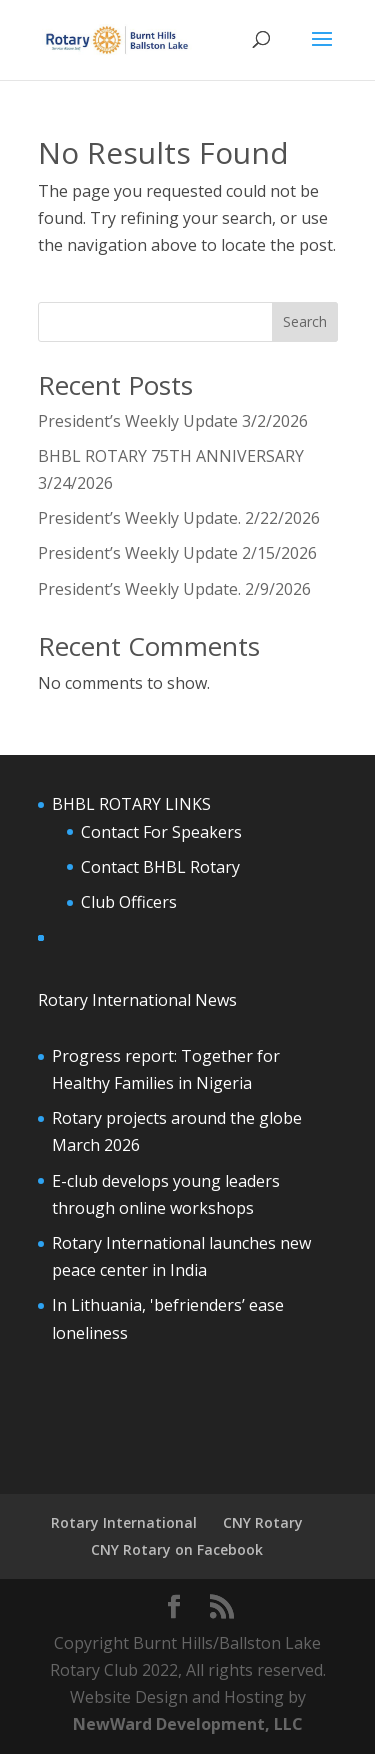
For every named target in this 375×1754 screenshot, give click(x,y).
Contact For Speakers (161, 832)
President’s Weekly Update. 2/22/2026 (179, 518)
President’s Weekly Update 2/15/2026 (177, 553)
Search (305, 321)
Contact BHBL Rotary (160, 867)
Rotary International (124, 1522)
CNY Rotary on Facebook (177, 1549)
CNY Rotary (263, 1522)
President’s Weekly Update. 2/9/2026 (174, 589)
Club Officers (129, 902)
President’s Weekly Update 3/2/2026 (173, 421)
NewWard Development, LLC (188, 1724)
